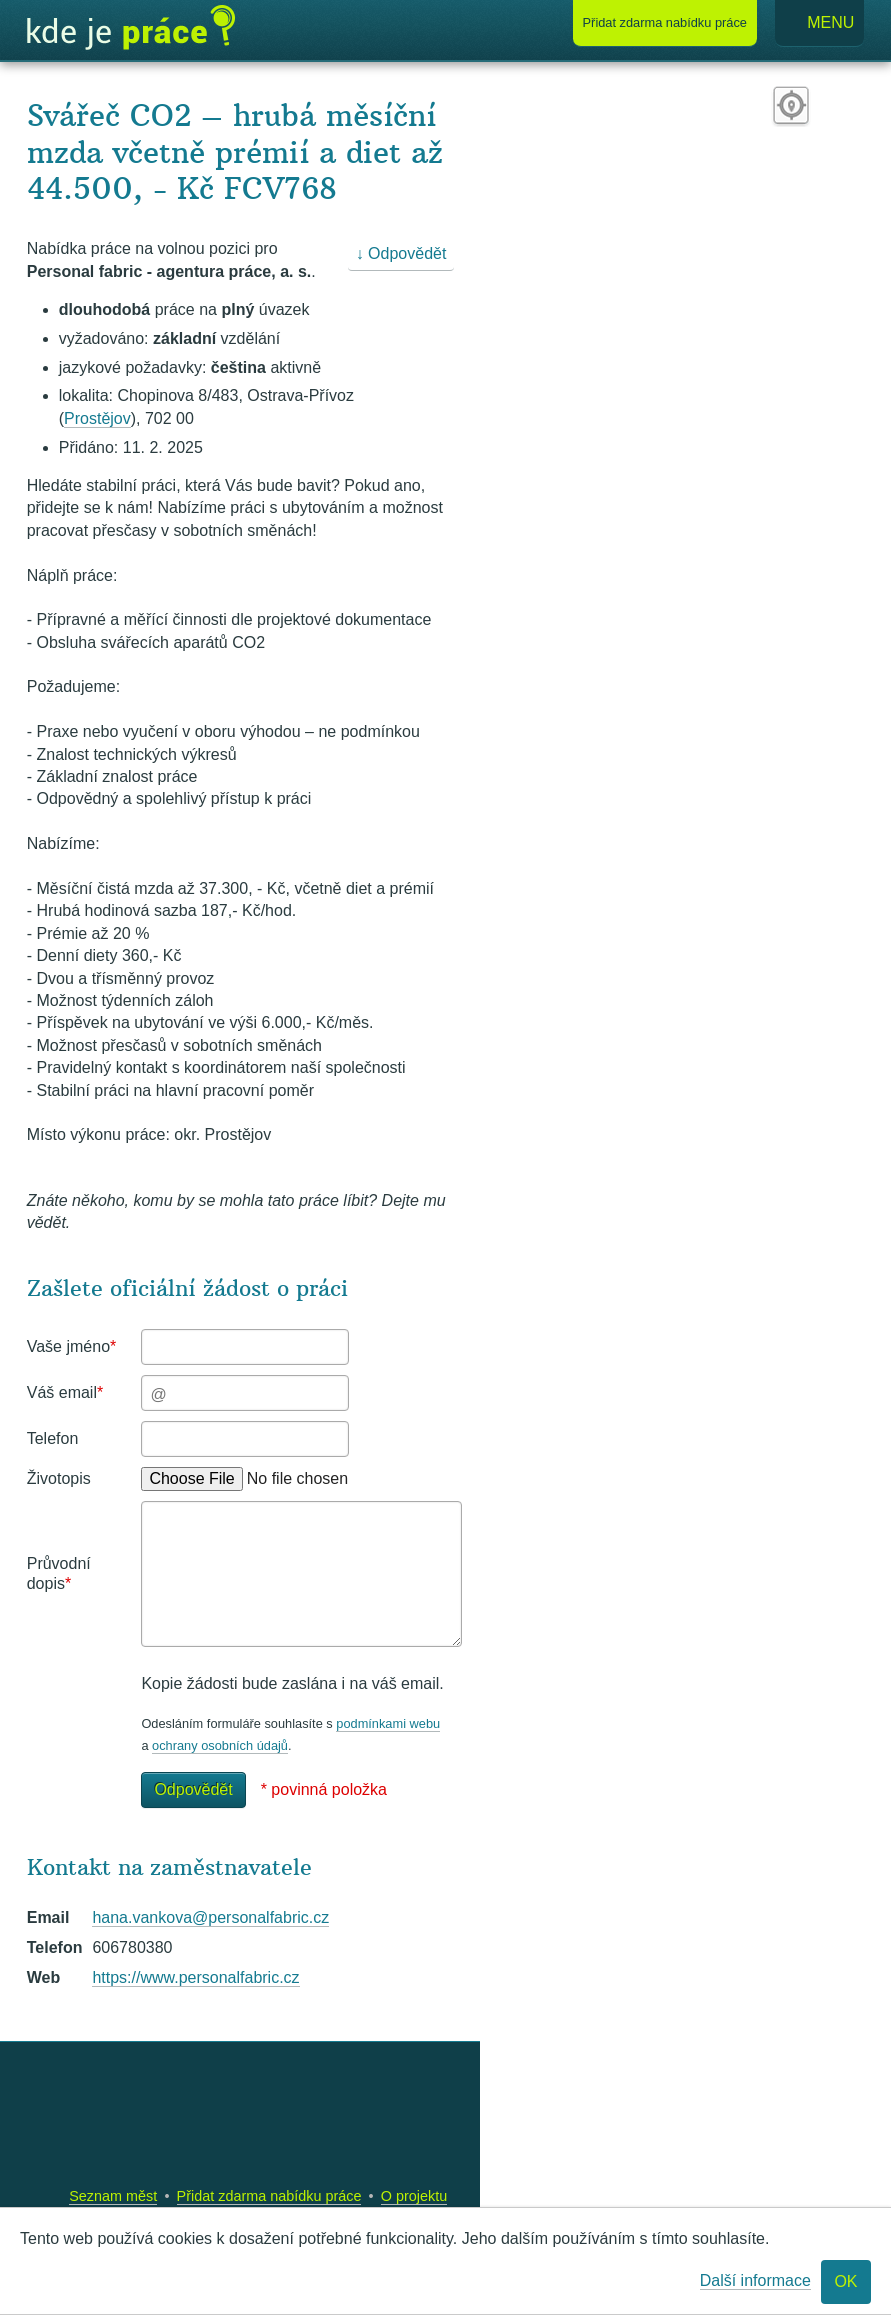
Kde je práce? (131, 28)
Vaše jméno (72, 1346)
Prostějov (97, 418)
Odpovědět (193, 1789)
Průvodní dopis (59, 1573)
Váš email (65, 1392)
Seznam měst (113, 2196)
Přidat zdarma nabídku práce (269, 2196)
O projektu (414, 2196)
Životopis (59, 1478)
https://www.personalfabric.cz (195, 1977)
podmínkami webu (388, 1723)
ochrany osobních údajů (220, 1745)
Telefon (53, 1438)
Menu (820, 23)
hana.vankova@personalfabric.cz (210, 1917)
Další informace (755, 2280)
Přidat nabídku (665, 22)
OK (845, 2281)
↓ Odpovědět (401, 253)
